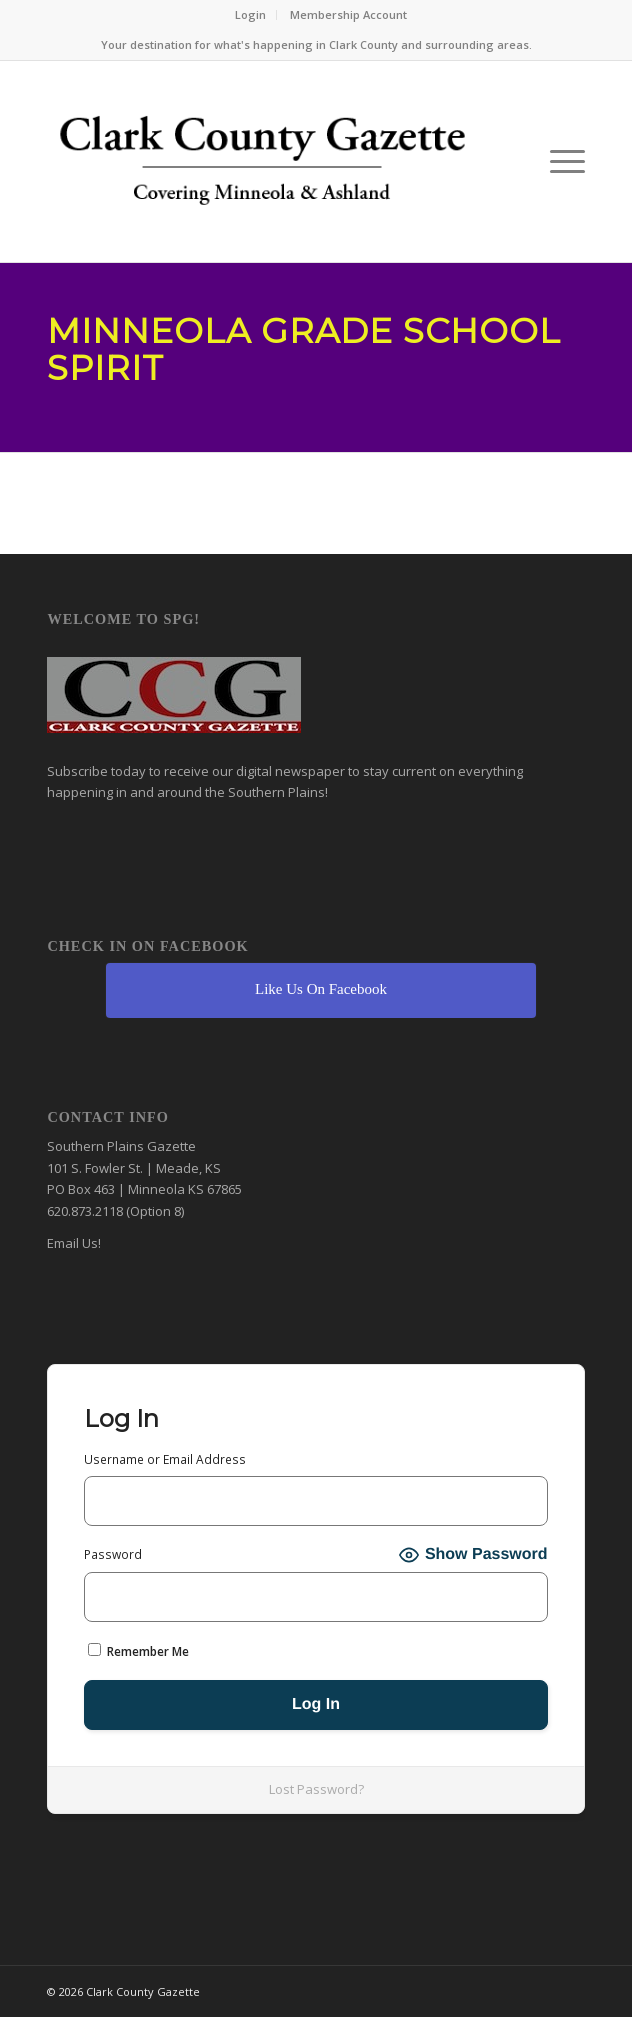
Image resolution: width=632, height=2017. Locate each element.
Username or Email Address (165, 1459)
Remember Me (138, 1651)
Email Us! (74, 1243)
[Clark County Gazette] (262, 166)
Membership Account (348, 14)
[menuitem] (251, 15)
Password (113, 1554)
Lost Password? (316, 1789)
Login (250, 14)
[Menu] (557, 161)
